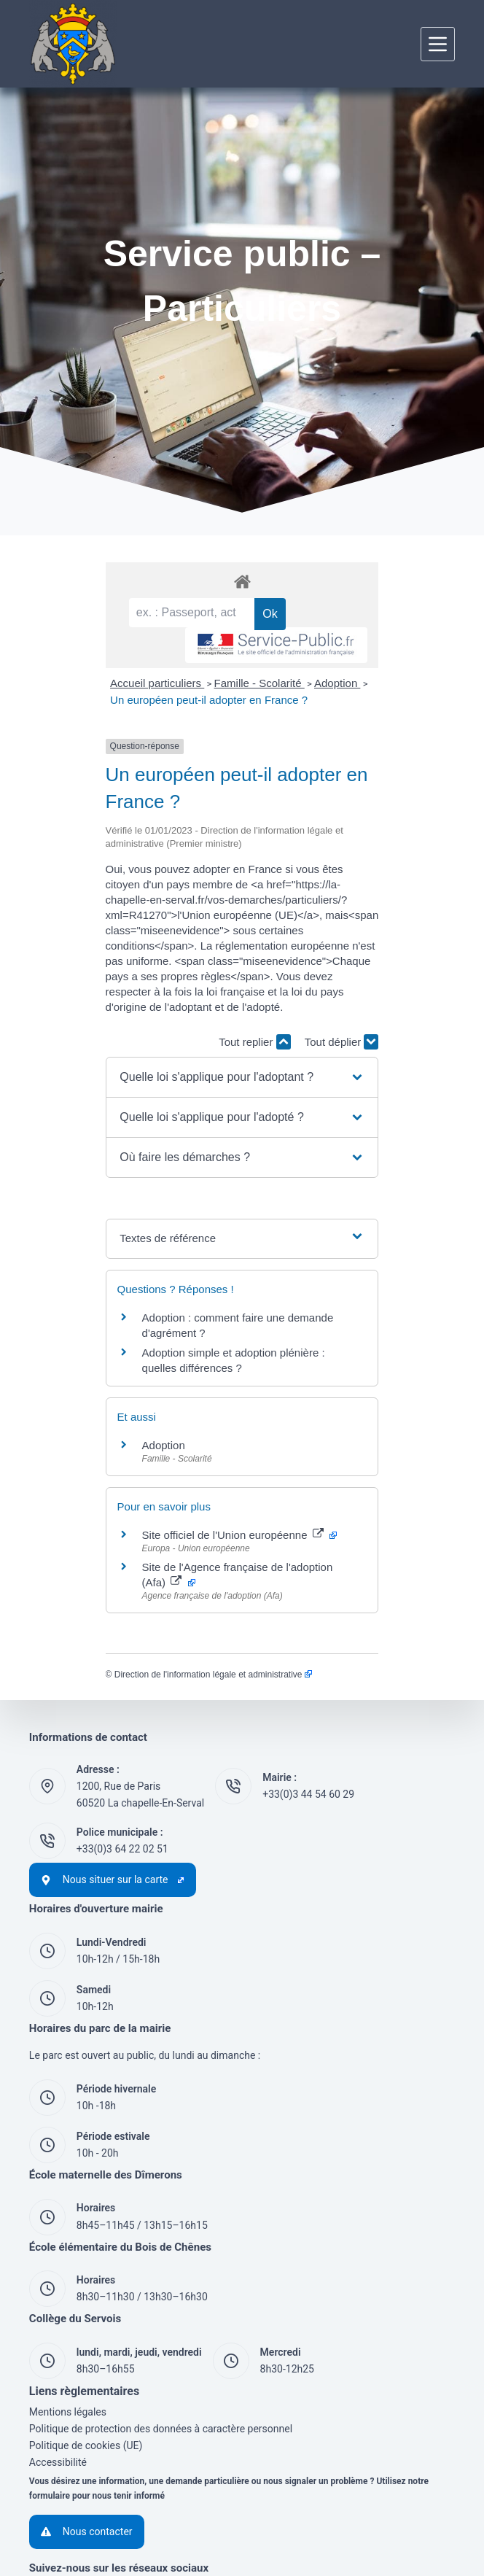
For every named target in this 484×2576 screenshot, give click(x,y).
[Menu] (438, 44)
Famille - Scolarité (183, 723)
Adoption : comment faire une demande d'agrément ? (195, 1256)
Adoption (261, 723)
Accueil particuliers (81, 723)
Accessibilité (58, 2355)
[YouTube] (95, 2498)
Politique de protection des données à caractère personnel (160, 2321)
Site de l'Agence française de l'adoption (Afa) (189, 1475)
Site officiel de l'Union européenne (163, 1443)
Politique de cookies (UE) (86, 2338)
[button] (242, 1016)
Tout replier (331, 980)
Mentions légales (67, 2305)
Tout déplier (417, 980)
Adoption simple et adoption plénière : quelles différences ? (208, 1276)
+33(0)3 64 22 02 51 (122, 1741)
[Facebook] (47, 2498)
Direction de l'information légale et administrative (136, 1567)
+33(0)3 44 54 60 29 (308, 1688)
